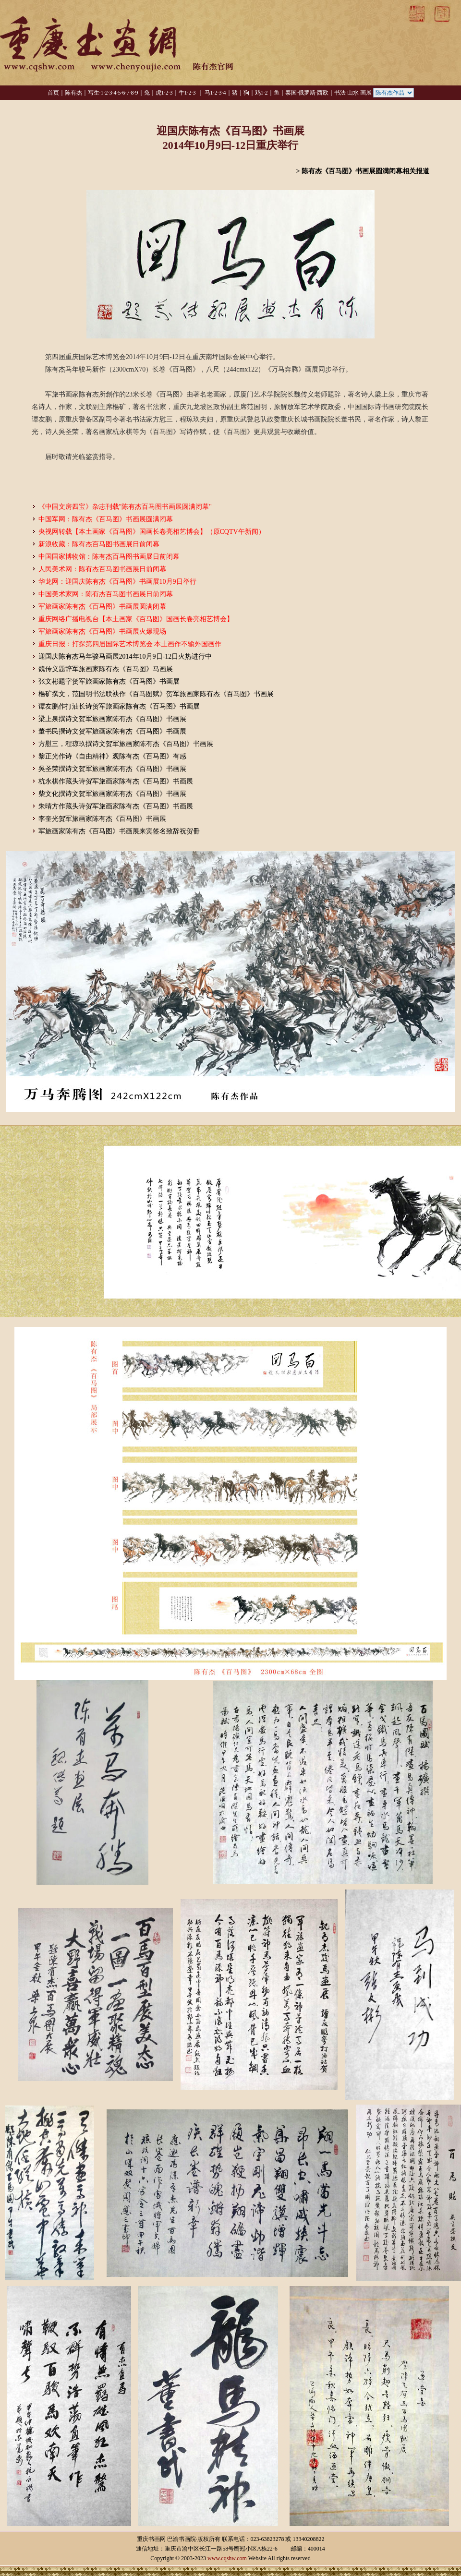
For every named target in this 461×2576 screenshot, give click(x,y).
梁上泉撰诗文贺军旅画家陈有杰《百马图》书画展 (112, 718)
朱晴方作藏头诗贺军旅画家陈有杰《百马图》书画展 (115, 806)
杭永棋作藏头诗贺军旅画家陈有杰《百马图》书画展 (115, 781)
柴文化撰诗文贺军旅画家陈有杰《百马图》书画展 (112, 793)
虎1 (160, 92)
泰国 (291, 92)
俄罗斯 (306, 92)
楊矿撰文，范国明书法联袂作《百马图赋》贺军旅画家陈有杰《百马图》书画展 (156, 694)
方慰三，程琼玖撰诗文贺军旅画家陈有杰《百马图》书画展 (125, 743)
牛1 (183, 92)
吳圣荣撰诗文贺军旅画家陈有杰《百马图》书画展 (112, 768)
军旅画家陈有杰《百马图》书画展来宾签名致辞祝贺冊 (119, 831)
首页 (53, 92)
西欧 (322, 92)
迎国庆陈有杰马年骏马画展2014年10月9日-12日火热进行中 (125, 656)
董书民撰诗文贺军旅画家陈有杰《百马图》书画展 (112, 731)
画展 (366, 92)
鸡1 (259, 92)
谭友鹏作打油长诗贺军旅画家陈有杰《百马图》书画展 (119, 706)
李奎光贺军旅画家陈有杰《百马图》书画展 (102, 818)
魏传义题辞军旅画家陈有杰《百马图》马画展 (105, 669)
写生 (93, 92)
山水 (353, 92)
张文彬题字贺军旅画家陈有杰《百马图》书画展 (109, 681)
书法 (340, 92)
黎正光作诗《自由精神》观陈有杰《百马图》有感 (112, 756)
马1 (209, 92)
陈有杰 (73, 92)
